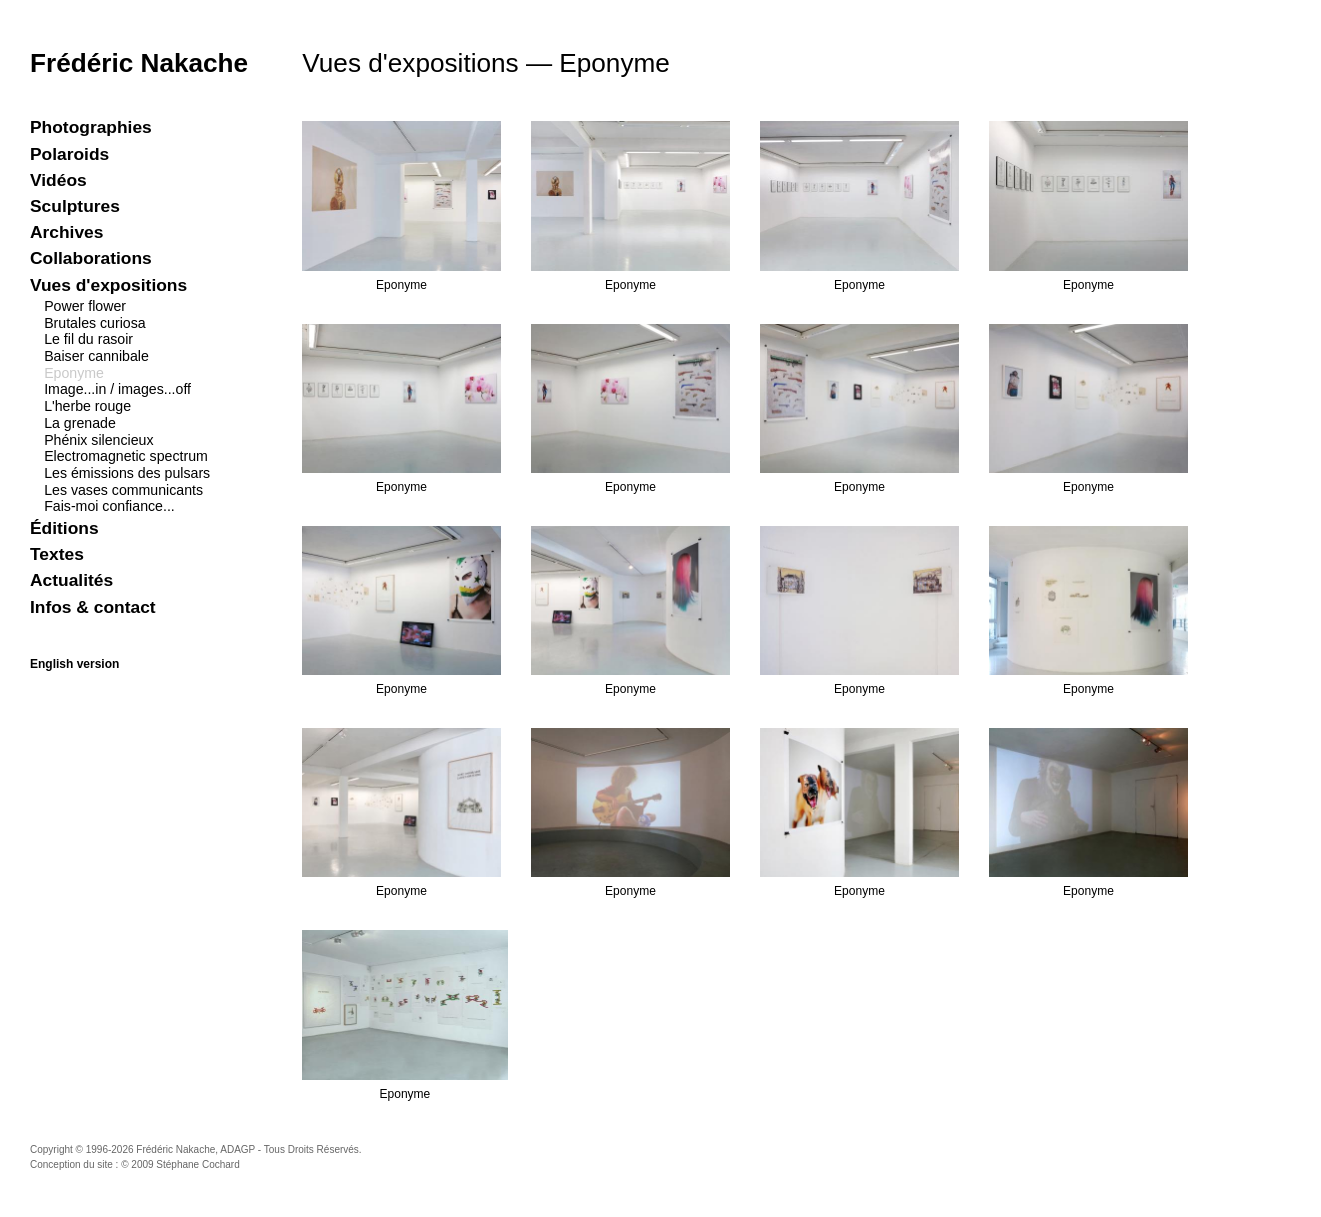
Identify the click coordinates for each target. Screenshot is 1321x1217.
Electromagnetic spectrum (126, 456)
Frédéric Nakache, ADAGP (195, 1149)
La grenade (80, 423)
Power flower (85, 306)
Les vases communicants (123, 490)
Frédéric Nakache (139, 63)
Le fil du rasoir (88, 339)
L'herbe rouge (87, 406)
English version (74, 664)
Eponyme (74, 373)
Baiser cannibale (96, 356)
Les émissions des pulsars (127, 473)
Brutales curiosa (95, 323)
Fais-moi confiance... (109, 506)
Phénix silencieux (98, 440)
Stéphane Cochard (197, 1164)
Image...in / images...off (117, 389)
